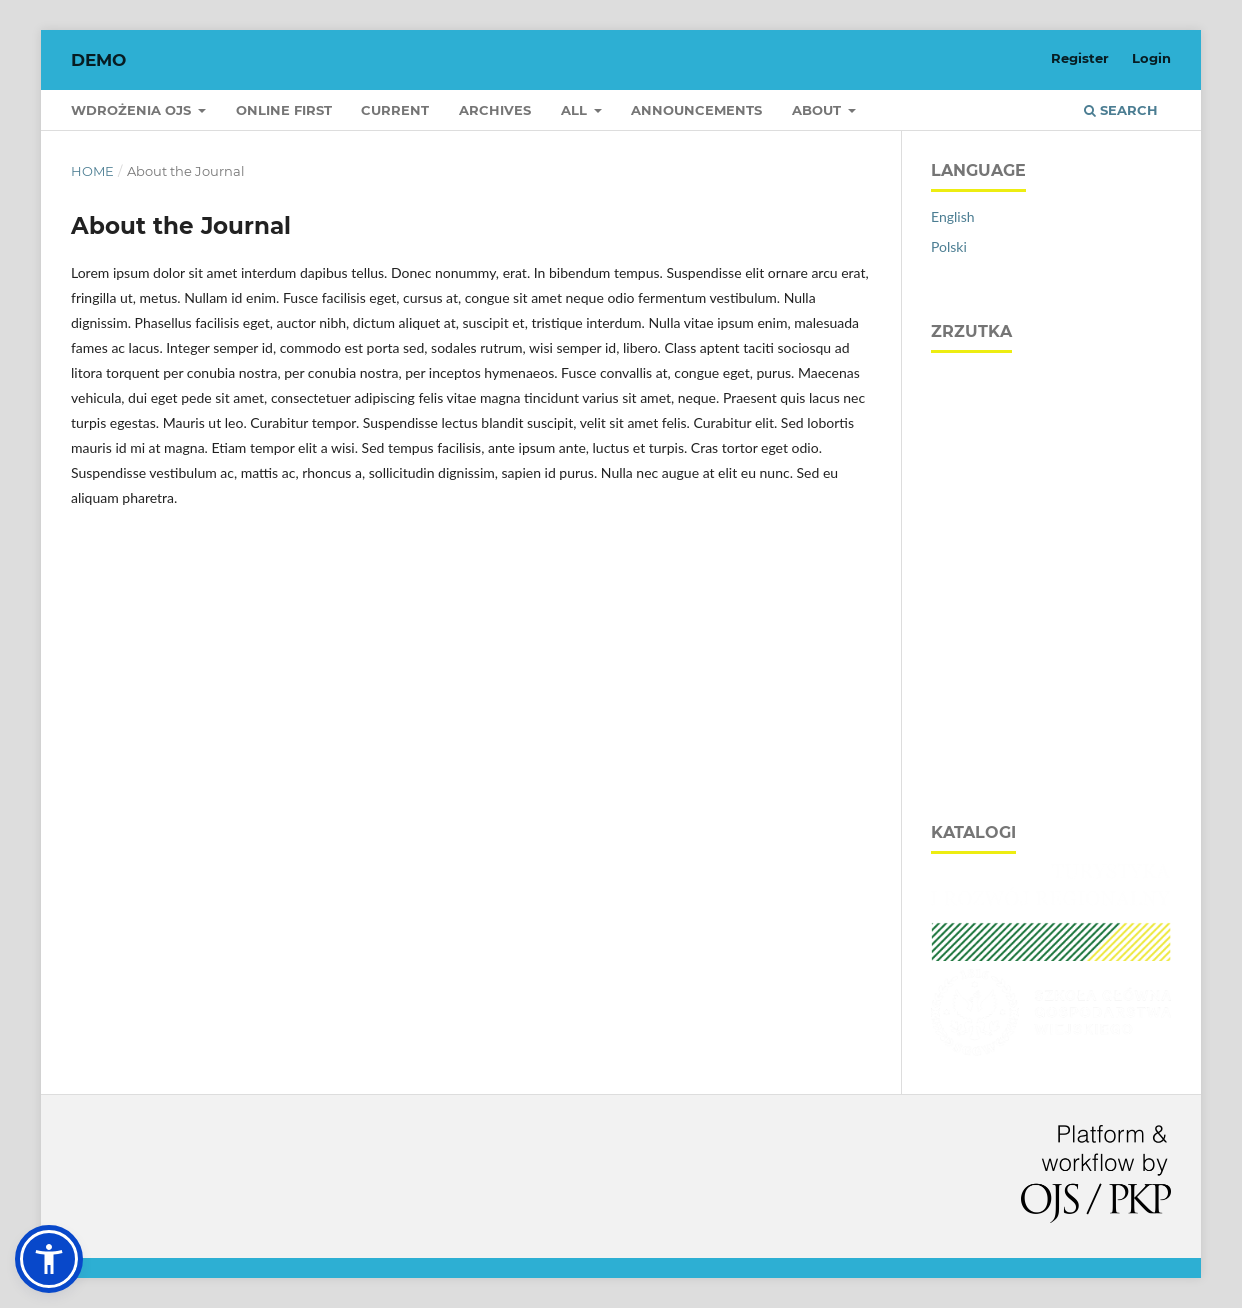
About (818, 110)
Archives (495, 110)
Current (395, 110)
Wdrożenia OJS (133, 110)
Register (1080, 58)
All (576, 110)
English (953, 216)
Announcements (696, 110)
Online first (284, 110)
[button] (49, 1259)
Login (1151, 58)
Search (1121, 110)
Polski (949, 246)
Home (92, 171)
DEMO (98, 60)
